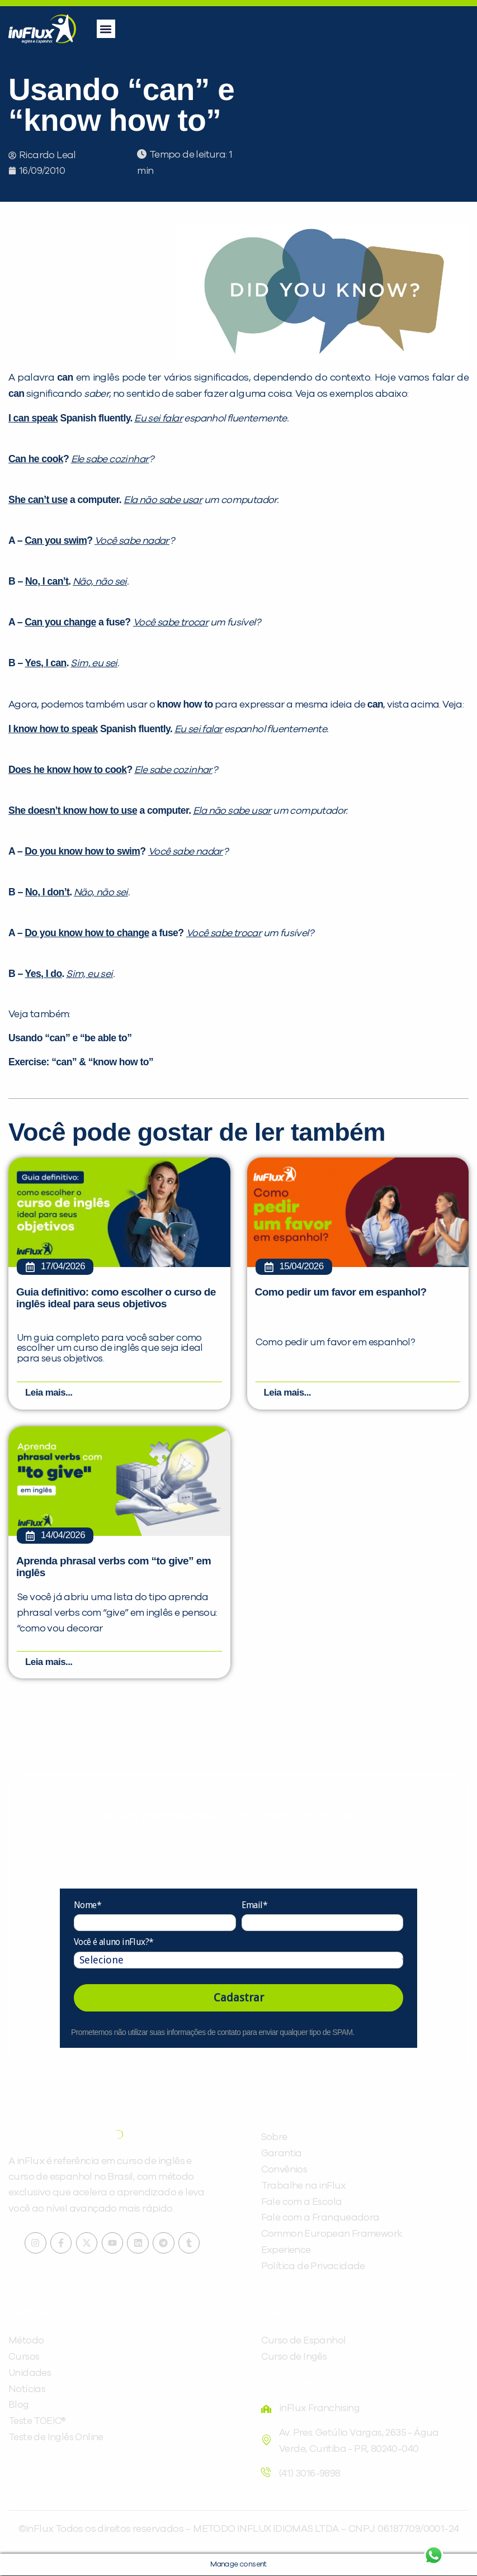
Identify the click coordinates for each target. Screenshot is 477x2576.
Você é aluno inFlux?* (113, 1942)
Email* (254, 1905)
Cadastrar (239, 1998)
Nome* (87, 1905)
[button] (106, 29)
